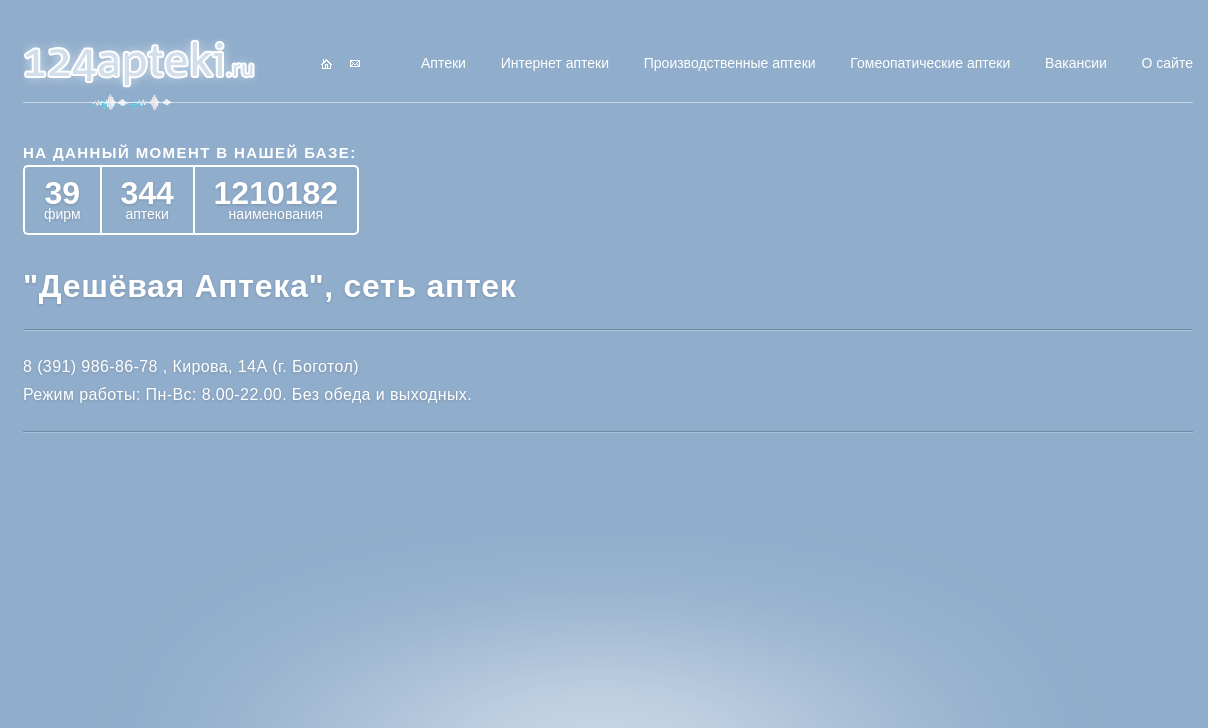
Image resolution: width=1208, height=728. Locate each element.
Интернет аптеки (555, 63)
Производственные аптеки (730, 63)
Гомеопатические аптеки (930, 63)
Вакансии (1076, 63)
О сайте (1167, 63)
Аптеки (443, 63)
